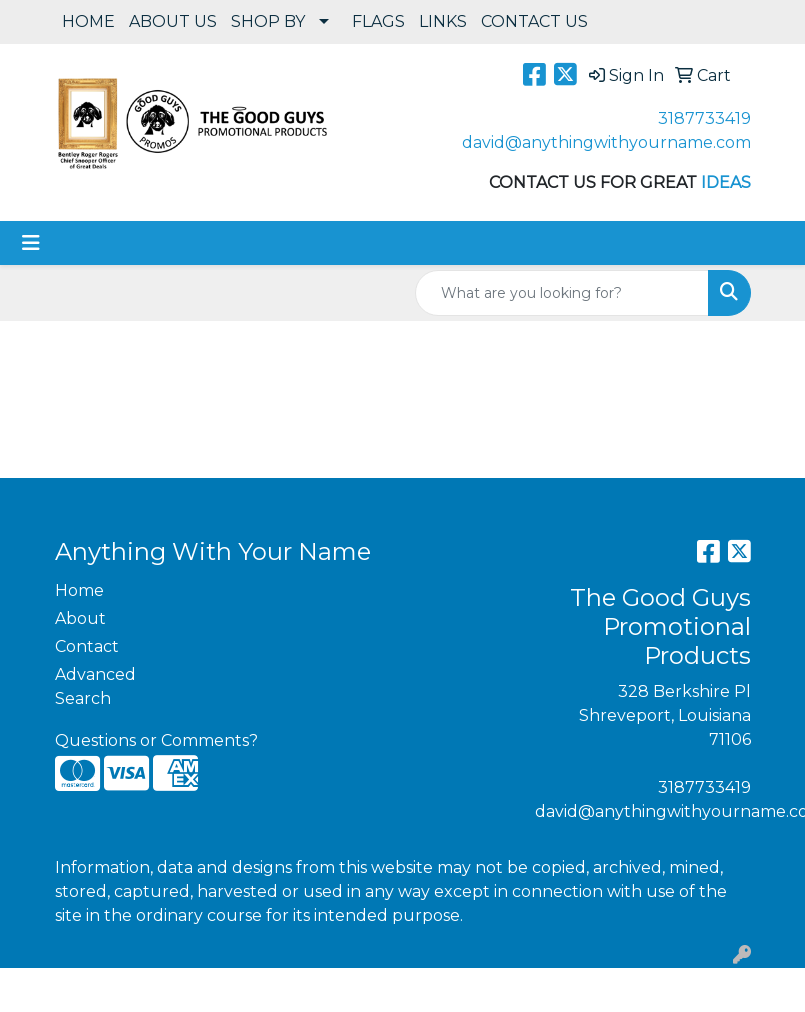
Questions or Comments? (156, 740)
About (80, 618)
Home (79, 590)
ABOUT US (173, 21)
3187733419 (704, 118)
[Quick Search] (562, 293)
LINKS (443, 21)
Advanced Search (95, 686)
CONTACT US (534, 21)
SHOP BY (268, 21)
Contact (87, 646)
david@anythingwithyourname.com (606, 142)
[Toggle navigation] (31, 243)
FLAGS (378, 21)
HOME (88, 21)
